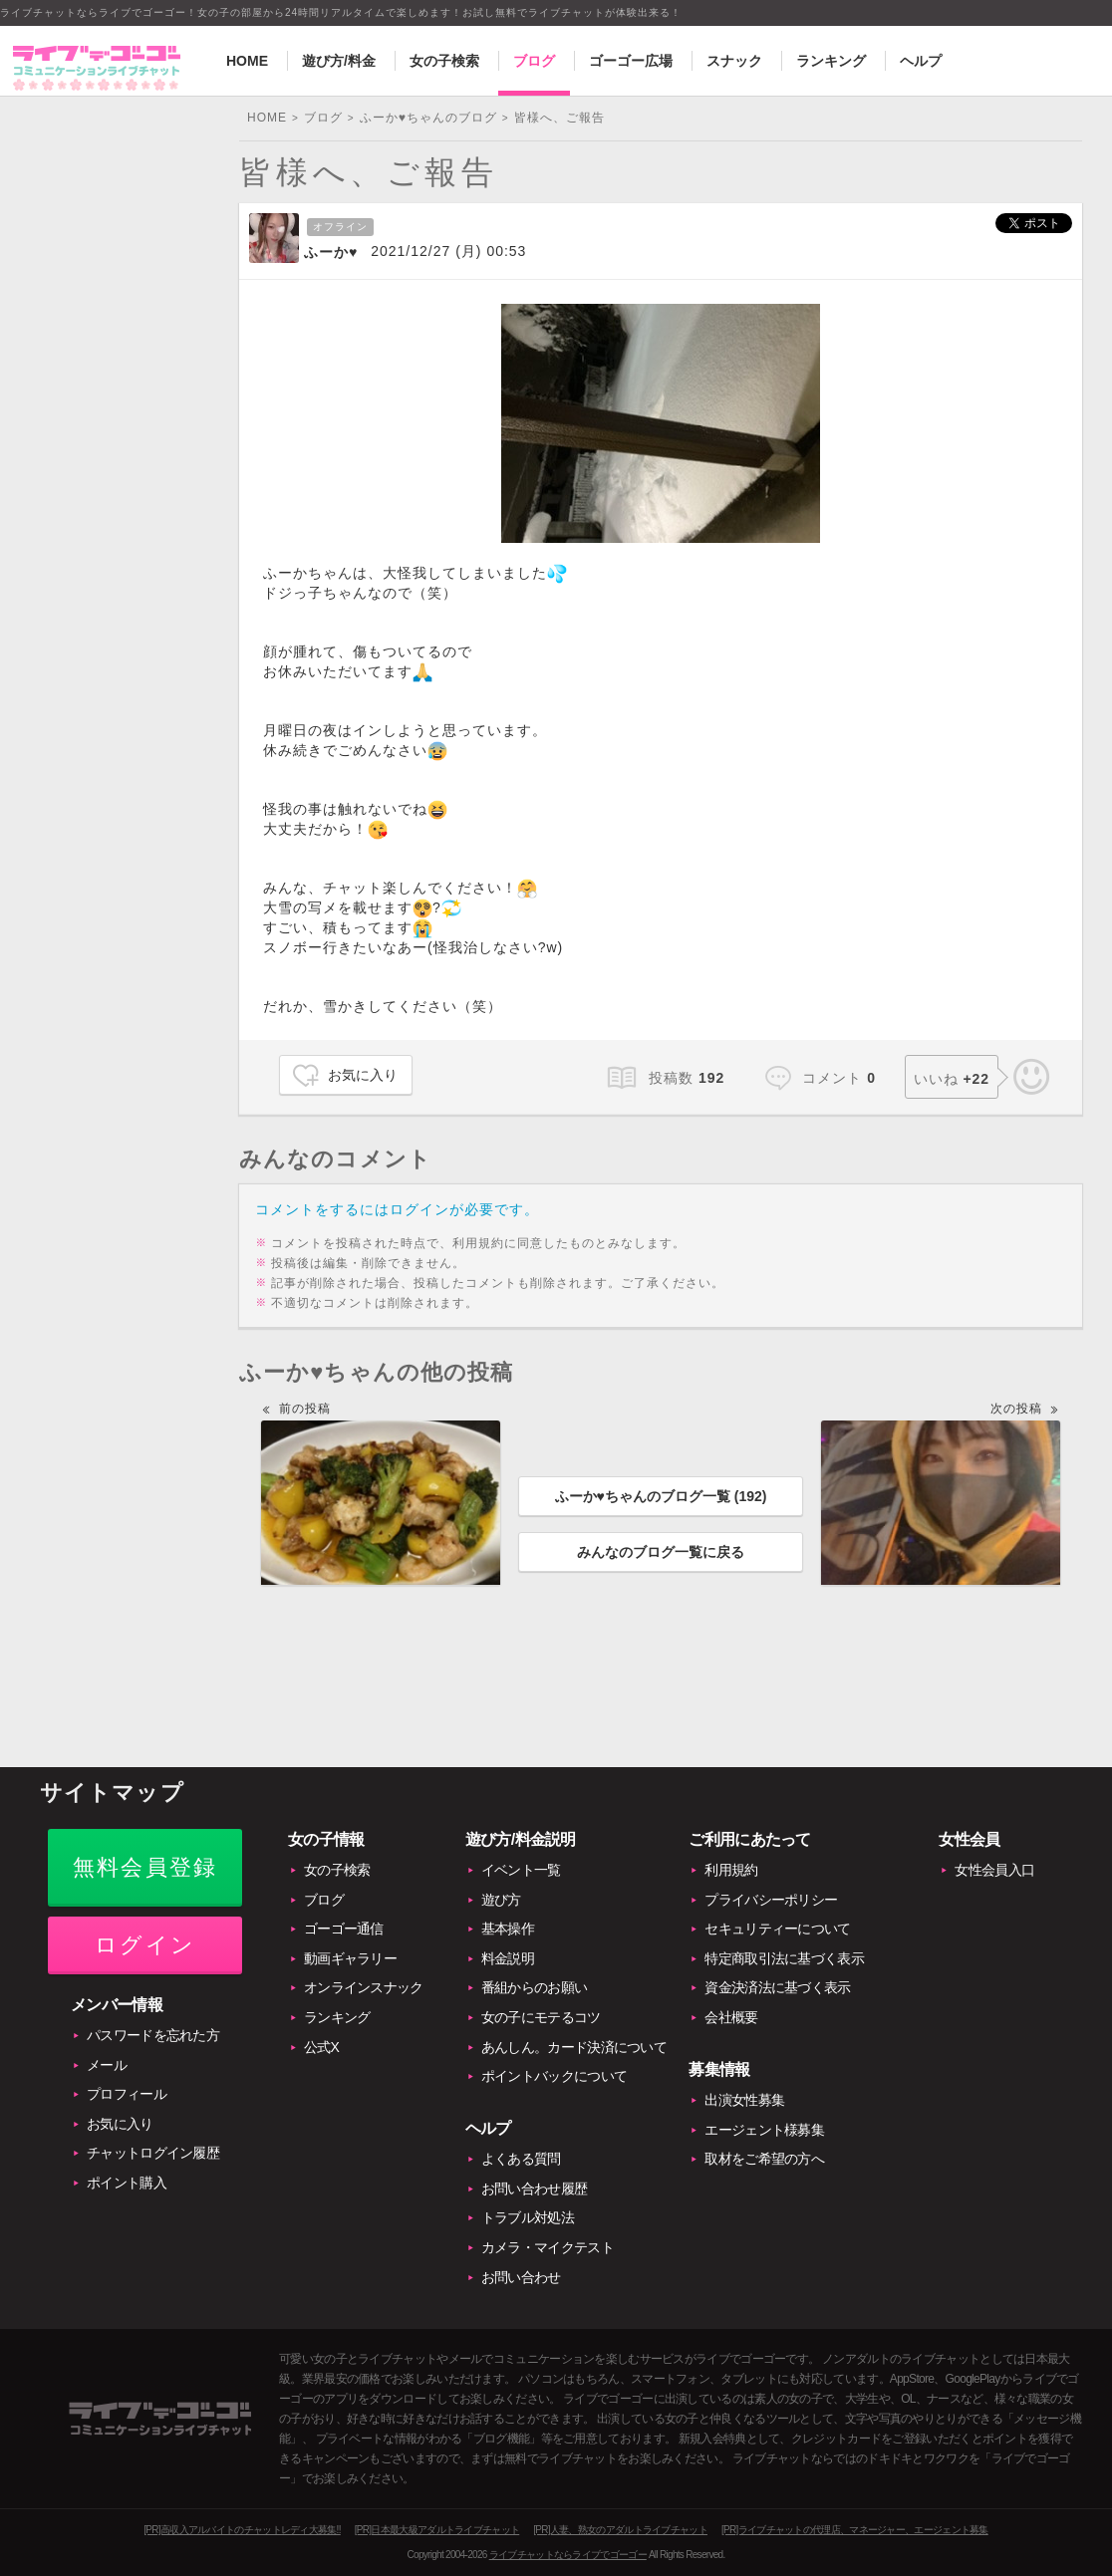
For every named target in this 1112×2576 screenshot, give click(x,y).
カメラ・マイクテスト (547, 2247)
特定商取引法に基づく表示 (784, 1958)
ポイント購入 (126, 2182)
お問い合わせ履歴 (534, 2188)
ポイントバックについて (554, 2076)
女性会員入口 (994, 1870)
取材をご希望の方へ (764, 2159)
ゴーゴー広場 (631, 61)
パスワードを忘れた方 (153, 2035)
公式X (321, 2047)
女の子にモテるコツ (541, 2017)
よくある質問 (521, 2159)
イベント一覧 (521, 1870)
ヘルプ (921, 61)
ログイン (145, 1944)
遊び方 (501, 1900)
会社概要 (730, 2017)
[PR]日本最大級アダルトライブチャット (437, 2529)
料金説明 (507, 1958)
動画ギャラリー (350, 1958)
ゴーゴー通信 (344, 1928)
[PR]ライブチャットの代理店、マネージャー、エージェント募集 (854, 2529)
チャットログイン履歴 (153, 2153)
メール (107, 2065)
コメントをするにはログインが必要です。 (397, 1209)
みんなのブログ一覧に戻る (660, 1552)
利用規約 (730, 1870)
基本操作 (507, 1928)
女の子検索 (444, 61)
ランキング (831, 61)
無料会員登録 (145, 1867)
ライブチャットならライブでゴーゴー (568, 2554)
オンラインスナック (363, 1987)
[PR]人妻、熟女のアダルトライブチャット (620, 2529)
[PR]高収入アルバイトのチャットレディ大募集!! (242, 2529)
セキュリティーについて (777, 1928)
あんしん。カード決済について (574, 2047)
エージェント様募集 (764, 2130)
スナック (734, 61)
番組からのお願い (534, 1987)
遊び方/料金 (339, 61)
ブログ (534, 61)
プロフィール (126, 2094)
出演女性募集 (744, 2100)
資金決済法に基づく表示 (777, 1987)
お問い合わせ (521, 2277)
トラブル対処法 (527, 2217)
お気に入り (363, 1075)
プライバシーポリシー (770, 1900)
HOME (247, 61)
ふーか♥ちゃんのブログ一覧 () (661, 1496)
